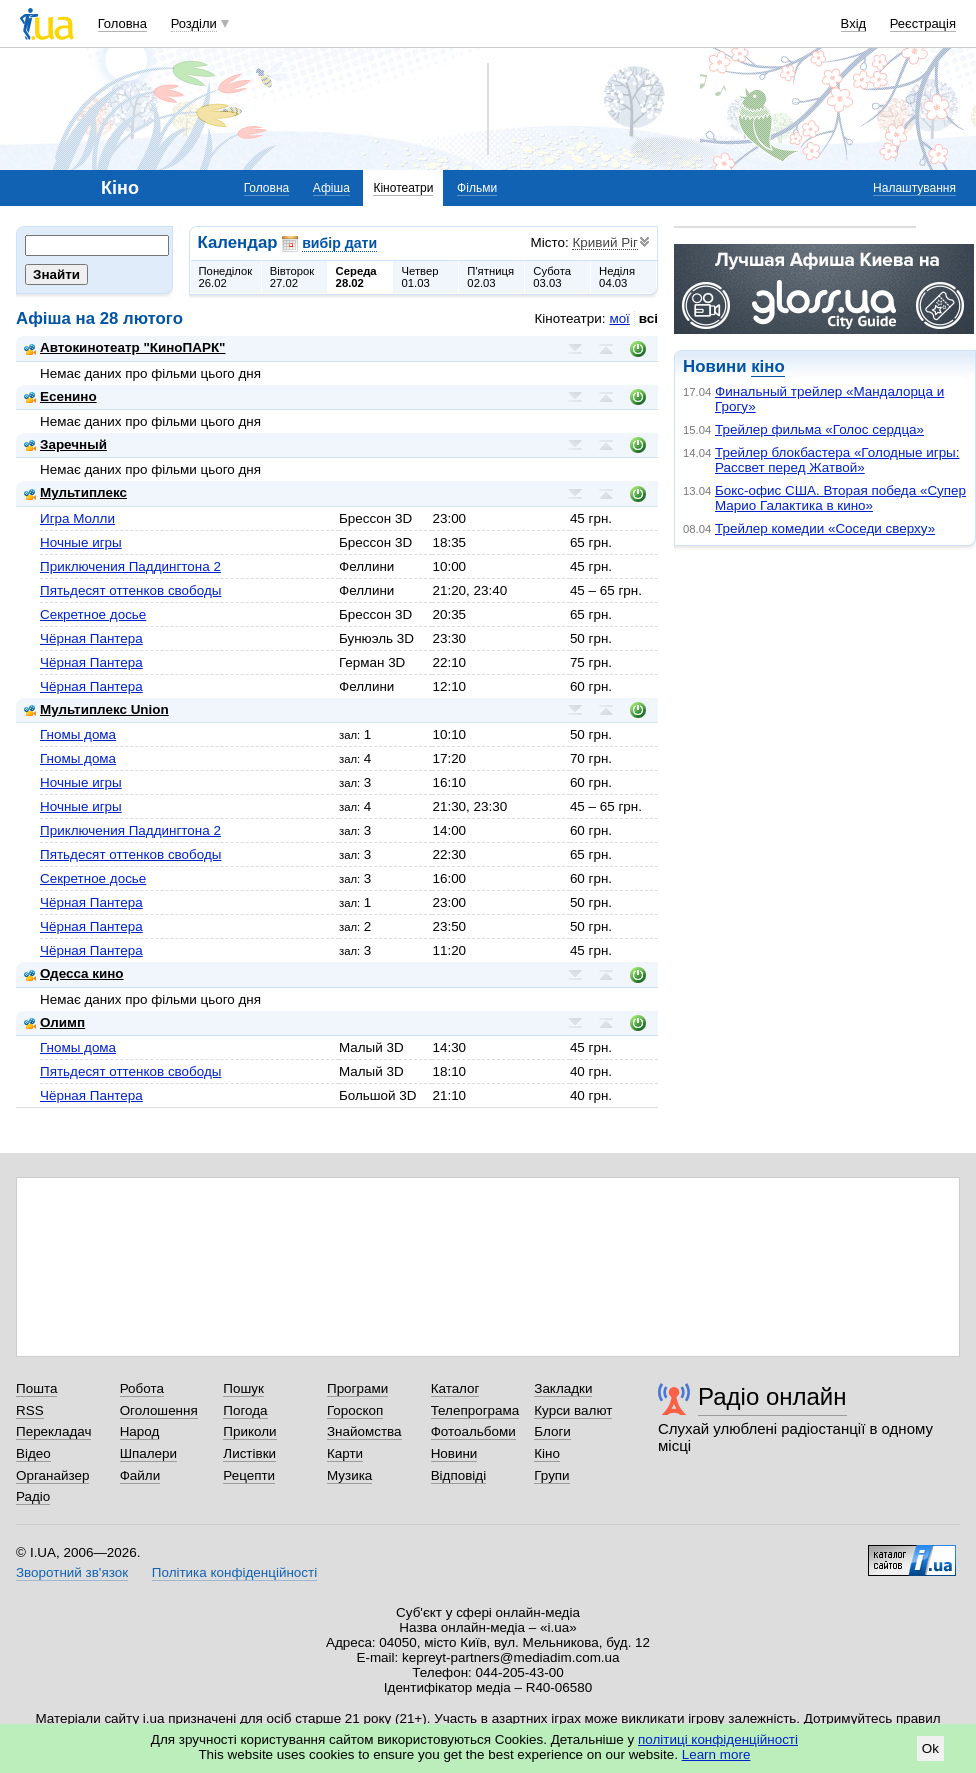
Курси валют (573, 1410)
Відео (33, 1453)
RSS (30, 1410)
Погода (245, 1410)
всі (648, 318)
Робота (142, 1388)
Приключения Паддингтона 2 (130, 566)
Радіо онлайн (772, 1396)
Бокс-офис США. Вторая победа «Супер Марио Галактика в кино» (840, 498)
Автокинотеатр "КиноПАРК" (124, 347)
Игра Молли (77, 518)
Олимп (54, 1022)
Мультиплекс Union (96, 709)
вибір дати (339, 243)
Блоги (552, 1431)
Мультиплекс (75, 492)
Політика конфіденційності (234, 1572)
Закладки (563, 1388)
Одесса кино (74, 973)
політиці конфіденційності (718, 1739)
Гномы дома (78, 734)
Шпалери (148, 1453)
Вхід (854, 23)
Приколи (249, 1431)
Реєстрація (923, 23)
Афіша (331, 188)
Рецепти (249, 1475)
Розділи (194, 23)
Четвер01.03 (419, 277)
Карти (345, 1453)
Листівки (249, 1453)
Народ (140, 1431)
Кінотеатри (403, 188)
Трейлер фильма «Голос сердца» (819, 429)
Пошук (243, 1388)
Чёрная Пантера (91, 638)
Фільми (477, 188)
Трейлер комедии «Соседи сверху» (825, 528)
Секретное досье (93, 614)
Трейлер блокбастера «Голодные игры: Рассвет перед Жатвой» (837, 460)
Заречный (65, 444)
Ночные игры (81, 542)
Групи (551, 1475)
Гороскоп (355, 1410)
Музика (349, 1475)
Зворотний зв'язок (72, 1572)
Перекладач (53, 1431)
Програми (357, 1388)
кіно (767, 366)
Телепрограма (475, 1410)
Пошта (36, 1388)
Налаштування (914, 188)
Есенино (60, 396)
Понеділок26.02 (226, 277)
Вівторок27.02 (292, 277)
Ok (930, 1748)
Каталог (455, 1388)
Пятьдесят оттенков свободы (130, 590)
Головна (122, 23)
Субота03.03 (552, 277)
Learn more (716, 1754)
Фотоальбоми (473, 1431)
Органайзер (52, 1475)
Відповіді (459, 1475)
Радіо (33, 1496)
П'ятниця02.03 (490, 277)
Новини (454, 1453)
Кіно (547, 1453)
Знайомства (364, 1431)
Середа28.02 (356, 277)
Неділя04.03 (617, 277)
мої (619, 318)
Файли (140, 1475)
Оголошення (159, 1410)
